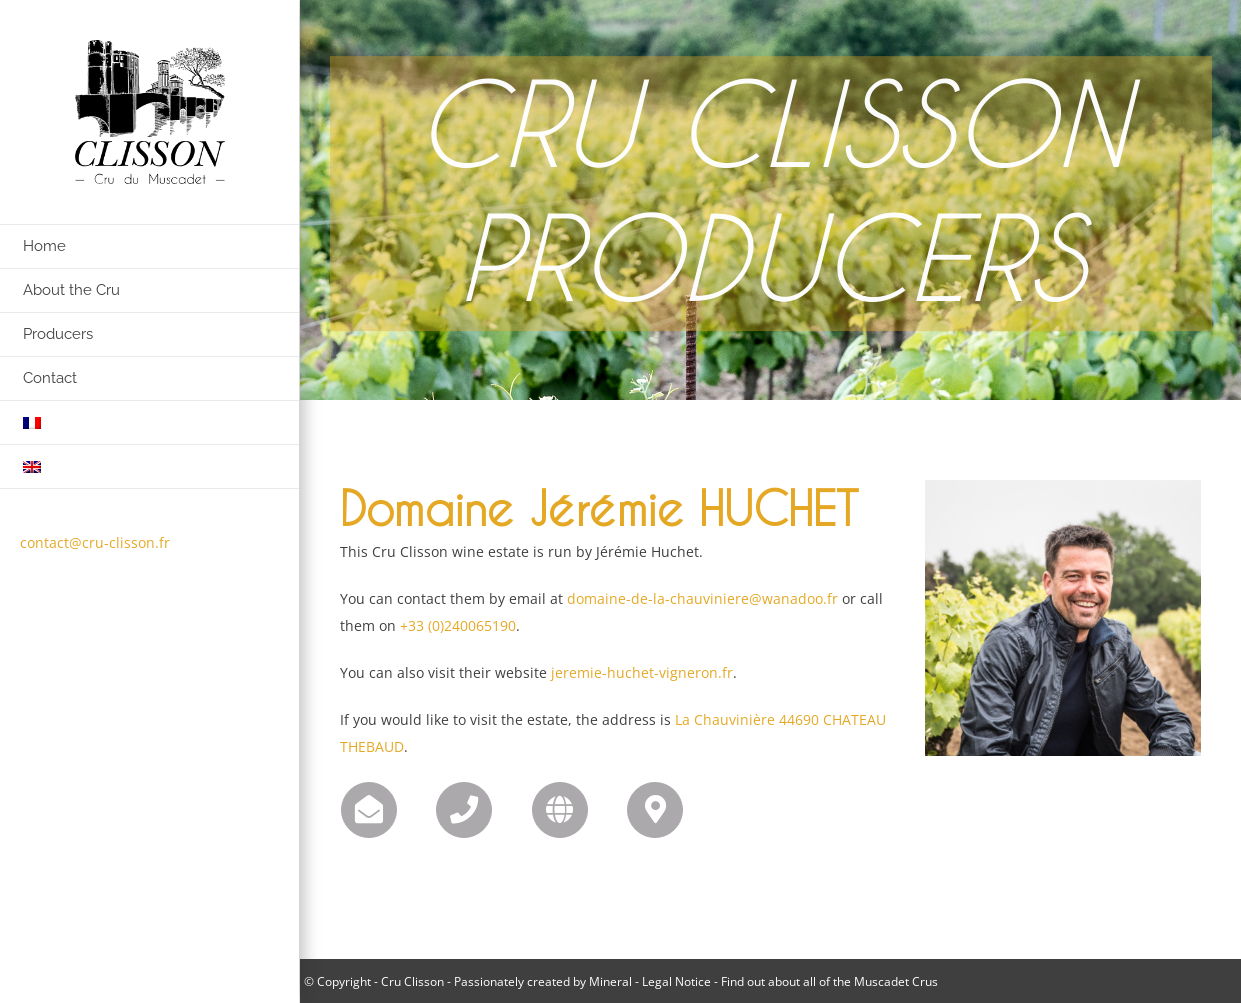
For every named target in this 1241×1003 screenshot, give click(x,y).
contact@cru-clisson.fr (95, 542)
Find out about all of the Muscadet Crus (829, 981)
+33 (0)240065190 (458, 625)
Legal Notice (676, 981)
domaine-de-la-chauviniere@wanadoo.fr (702, 598)
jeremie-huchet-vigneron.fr (642, 672)
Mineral (610, 981)
